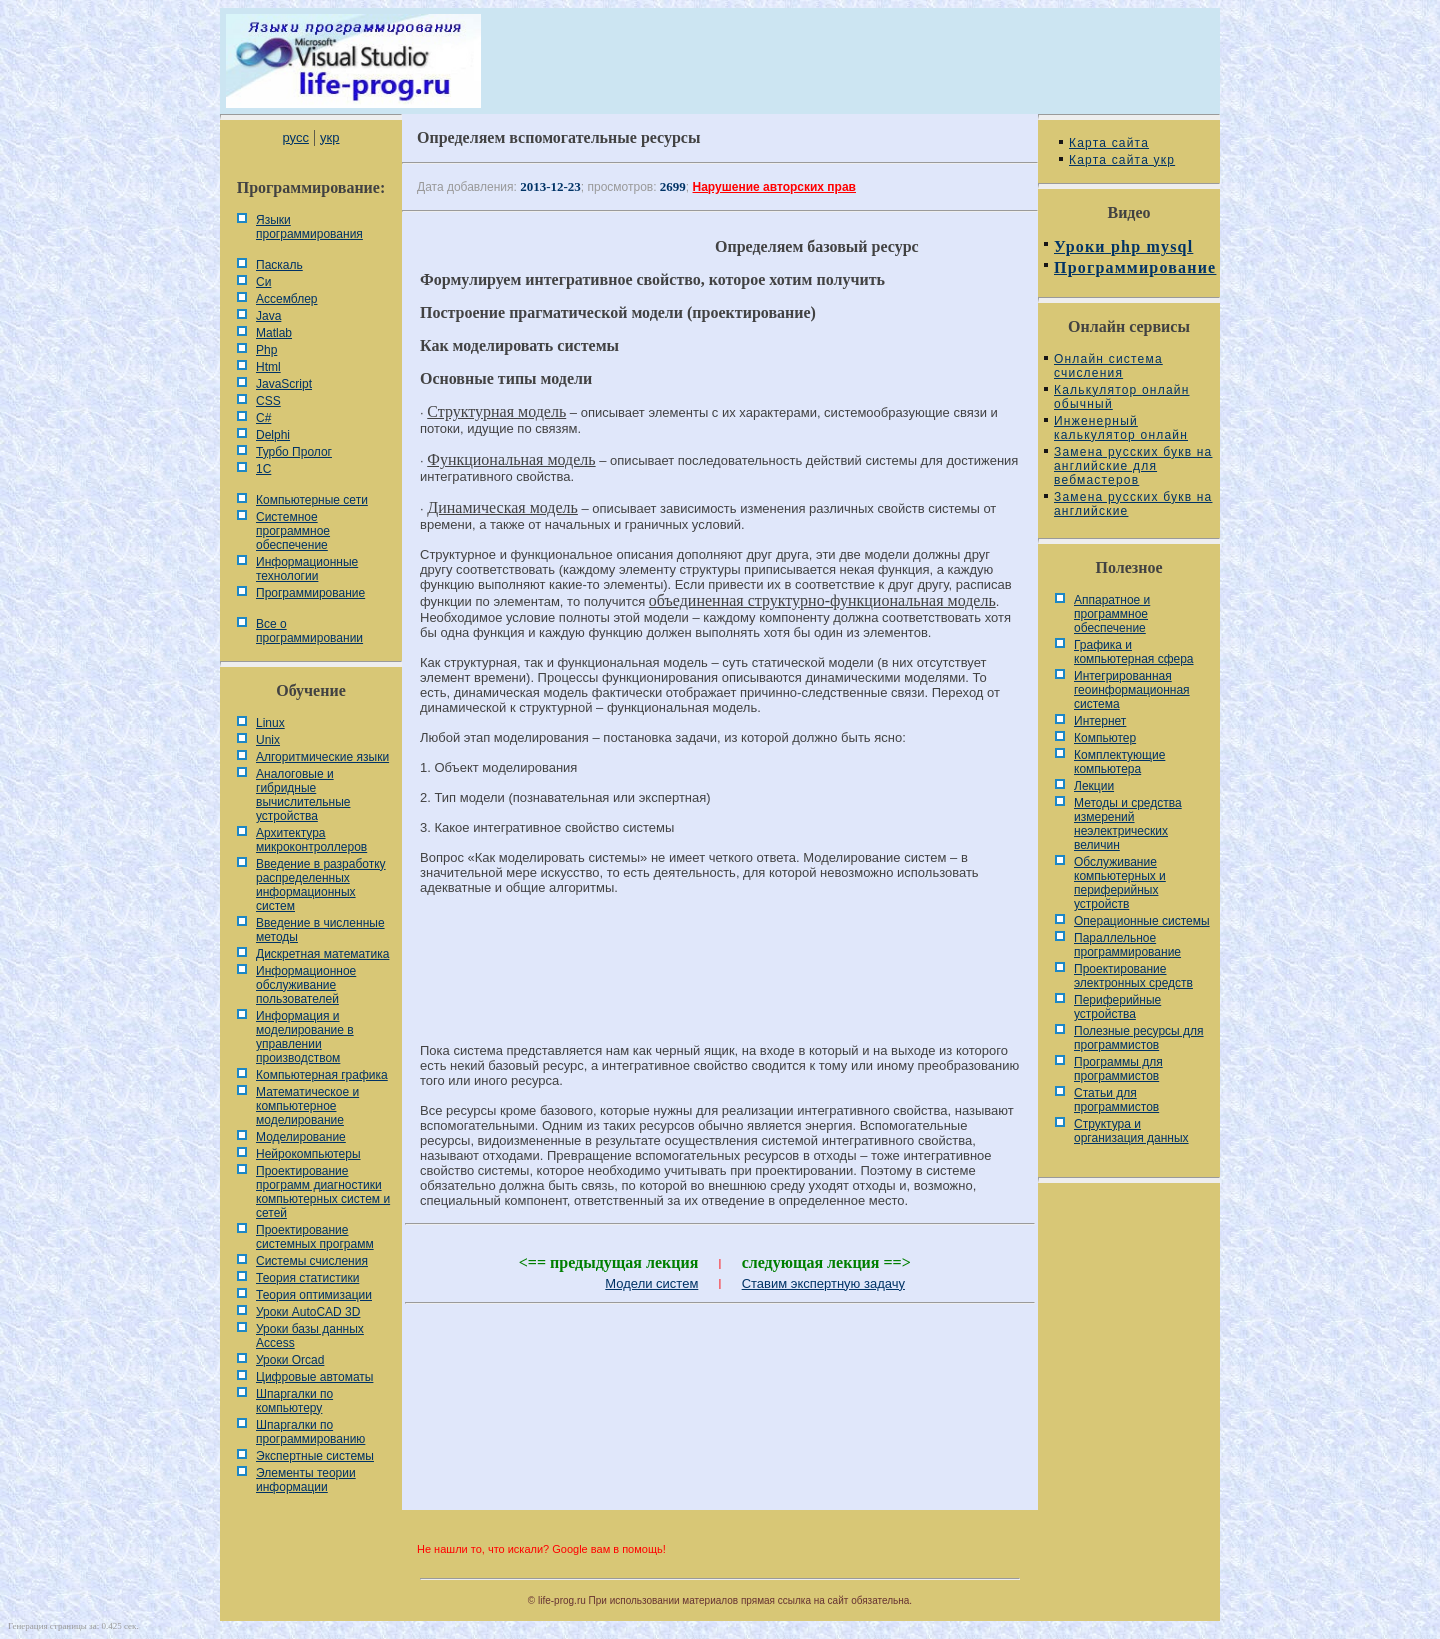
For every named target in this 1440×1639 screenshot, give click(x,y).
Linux (270, 723)
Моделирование (301, 1137)
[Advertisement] (720, 978)
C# (263, 418)
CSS (268, 401)
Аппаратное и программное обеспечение (1112, 614)
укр (329, 137)
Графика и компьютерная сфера (1134, 652)
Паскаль (279, 265)
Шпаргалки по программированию (310, 1432)
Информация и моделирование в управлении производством (305, 1037)
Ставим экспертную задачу (823, 1283)
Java (268, 316)
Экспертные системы (315, 1456)
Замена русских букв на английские (1133, 504)
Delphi (273, 435)
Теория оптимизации (314, 1295)
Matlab (274, 333)
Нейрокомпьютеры (308, 1154)
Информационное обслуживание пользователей (306, 985)
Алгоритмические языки (322, 757)
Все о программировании (309, 631)
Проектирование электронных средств (1133, 976)
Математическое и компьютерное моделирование (307, 1106)
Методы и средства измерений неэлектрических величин (1128, 824)
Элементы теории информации (306, 1480)
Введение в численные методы (320, 930)
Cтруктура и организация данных (1131, 1131)
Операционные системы (1142, 921)
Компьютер (1105, 738)
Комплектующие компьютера (1119, 762)
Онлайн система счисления (1108, 366)
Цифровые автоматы (314, 1377)
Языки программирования (309, 227)
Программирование (310, 593)
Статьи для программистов (1116, 1100)
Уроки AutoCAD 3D (308, 1312)
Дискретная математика (322, 954)
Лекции (1094, 786)
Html (268, 367)
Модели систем (651, 1283)
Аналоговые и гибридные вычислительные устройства (303, 795)
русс (295, 137)
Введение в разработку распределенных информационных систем (321, 885)
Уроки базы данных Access (310, 1336)
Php (266, 350)
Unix (268, 740)
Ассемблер (286, 299)
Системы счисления (312, 1261)
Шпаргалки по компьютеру (294, 1401)
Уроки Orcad (290, 1360)
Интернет (1100, 721)
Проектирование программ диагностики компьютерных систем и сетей (323, 1192)
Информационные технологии (307, 569)
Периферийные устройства (1117, 1007)
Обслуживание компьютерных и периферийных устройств (1120, 883)
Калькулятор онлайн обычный (1122, 397)
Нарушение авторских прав (774, 187)
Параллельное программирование (1127, 945)
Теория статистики (307, 1278)
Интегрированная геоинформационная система (1132, 690)
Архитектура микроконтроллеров (311, 840)
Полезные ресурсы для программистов (1139, 1038)
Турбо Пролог (294, 452)
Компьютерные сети (312, 500)
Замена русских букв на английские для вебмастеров (1133, 466)
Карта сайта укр (1122, 160)
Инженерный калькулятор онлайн (1121, 428)
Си (263, 282)
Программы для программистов (1118, 1069)
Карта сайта (1109, 143)
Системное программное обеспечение (293, 531)
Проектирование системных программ (315, 1237)
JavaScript (284, 384)
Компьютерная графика (322, 1075)
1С (263, 469)
